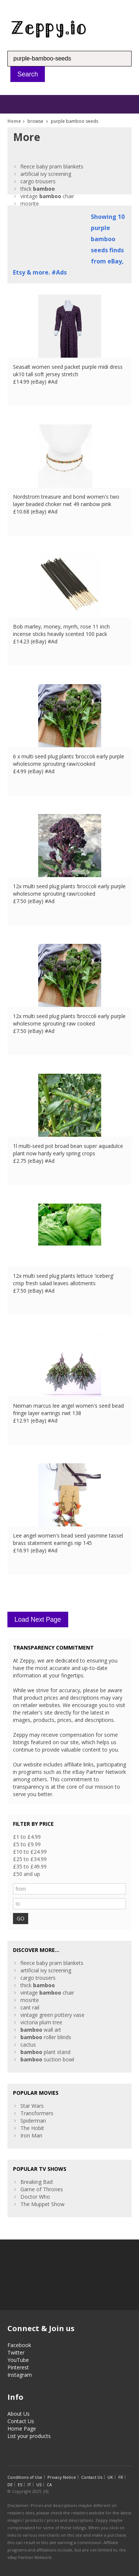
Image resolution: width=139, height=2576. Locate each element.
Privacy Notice (61, 2477)
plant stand (45, 2051)
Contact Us (20, 2421)
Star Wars (32, 2105)
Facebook (19, 2345)
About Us (18, 2413)
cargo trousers (38, 181)
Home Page (21, 2428)
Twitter (15, 2352)
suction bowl (47, 2059)
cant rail (29, 2007)
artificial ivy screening (45, 173)
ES (20, 2484)
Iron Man (31, 2135)
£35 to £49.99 (30, 1866)
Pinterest (18, 2367)
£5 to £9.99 (27, 1844)
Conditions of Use (24, 2477)
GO (20, 1918)
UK (110, 2477)
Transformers (36, 2113)
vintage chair (47, 196)
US (39, 2484)
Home (14, 121)
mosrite (29, 203)
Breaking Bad (36, 2181)
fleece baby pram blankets (51, 166)
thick (37, 188)
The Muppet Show (42, 2204)
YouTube (18, 2359)
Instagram (19, 2374)
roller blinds (45, 2037)
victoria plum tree (41, 2022)
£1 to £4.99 (27, 1836)
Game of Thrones (41, 2189)
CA (49, 2484)
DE (10, 2484)
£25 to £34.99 (30, 1859)
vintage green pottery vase (52, 2014)
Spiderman (33, 2120)
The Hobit (32, 2128)
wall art (40, 2029)
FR (120, 2477)
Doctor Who (35, 2196)
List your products (29, 2435)
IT (29, 2484)
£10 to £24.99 (30, 1851)
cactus (28, 2044)
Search (27, 74)
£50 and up (26, 1873)
